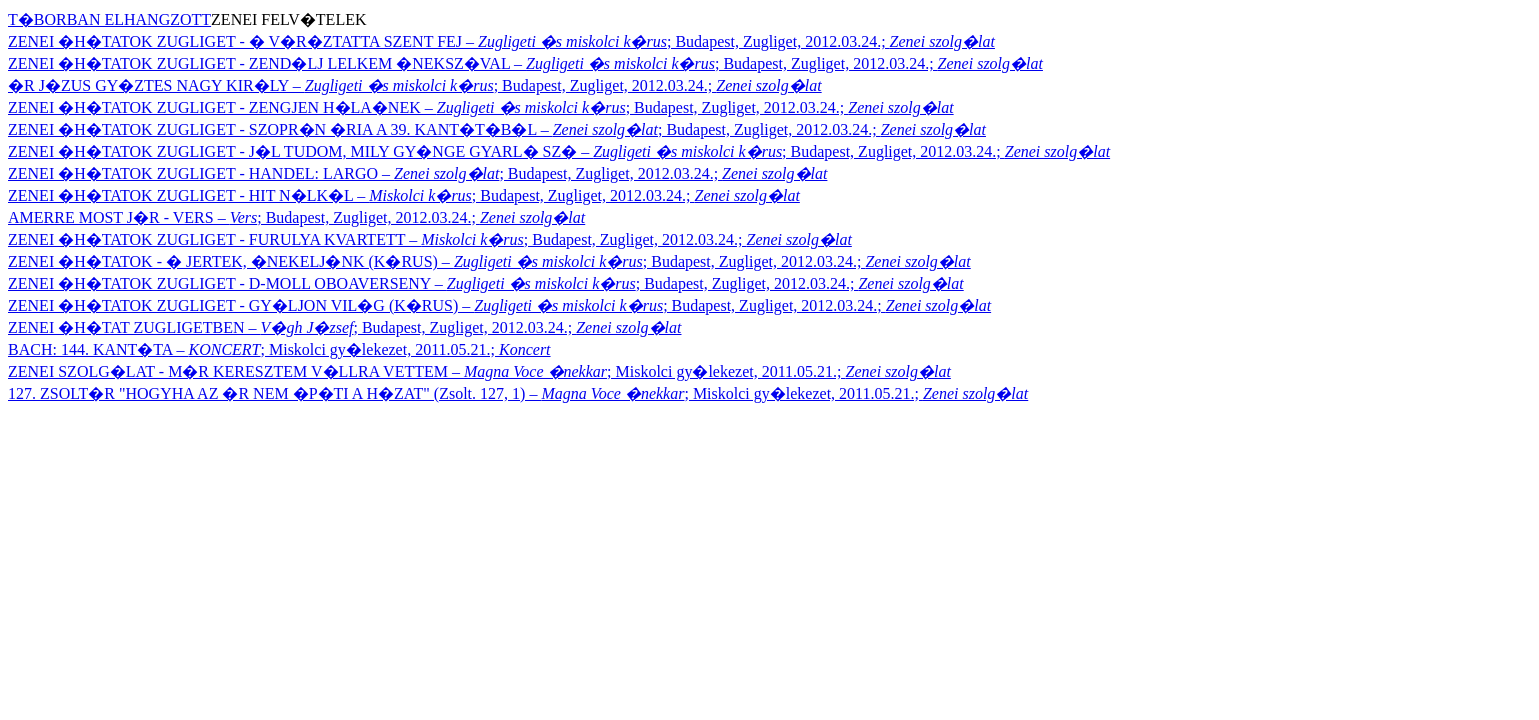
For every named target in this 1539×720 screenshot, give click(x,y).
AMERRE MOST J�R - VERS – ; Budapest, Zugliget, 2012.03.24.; (296, 217)
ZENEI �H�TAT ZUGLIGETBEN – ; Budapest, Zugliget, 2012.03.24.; (344, 327)
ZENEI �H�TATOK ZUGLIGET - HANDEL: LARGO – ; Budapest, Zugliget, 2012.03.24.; (417, 173)
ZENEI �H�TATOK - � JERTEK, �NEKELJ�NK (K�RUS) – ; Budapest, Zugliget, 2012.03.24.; (489, 261)
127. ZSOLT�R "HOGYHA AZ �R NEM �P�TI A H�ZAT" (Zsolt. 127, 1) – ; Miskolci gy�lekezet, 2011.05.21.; (518, 393)
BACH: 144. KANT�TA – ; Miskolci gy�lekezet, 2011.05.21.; (279, 349)
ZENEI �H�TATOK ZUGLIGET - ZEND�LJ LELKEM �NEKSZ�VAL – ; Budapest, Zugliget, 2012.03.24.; (525, 63)
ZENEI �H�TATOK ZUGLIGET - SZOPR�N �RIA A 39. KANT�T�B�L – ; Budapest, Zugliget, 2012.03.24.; (497, 129)
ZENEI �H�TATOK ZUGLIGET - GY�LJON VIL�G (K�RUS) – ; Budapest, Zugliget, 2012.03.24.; (499, 305)
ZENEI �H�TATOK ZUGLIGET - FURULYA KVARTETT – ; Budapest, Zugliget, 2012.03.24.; (430, 239)
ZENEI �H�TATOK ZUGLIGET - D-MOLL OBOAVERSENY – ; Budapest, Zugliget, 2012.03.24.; (486, 283)
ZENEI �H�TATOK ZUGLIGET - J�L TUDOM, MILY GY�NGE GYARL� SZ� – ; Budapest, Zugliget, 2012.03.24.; (559, 151)
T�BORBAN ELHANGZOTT (109, 19)
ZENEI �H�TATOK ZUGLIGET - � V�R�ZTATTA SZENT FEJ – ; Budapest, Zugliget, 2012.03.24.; (501, 41)
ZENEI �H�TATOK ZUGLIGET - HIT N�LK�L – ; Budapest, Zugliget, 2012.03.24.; (404, 195)
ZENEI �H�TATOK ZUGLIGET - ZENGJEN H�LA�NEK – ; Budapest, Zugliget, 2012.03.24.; (481, 107)
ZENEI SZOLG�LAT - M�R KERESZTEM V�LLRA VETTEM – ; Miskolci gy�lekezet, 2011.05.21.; (479, 371)
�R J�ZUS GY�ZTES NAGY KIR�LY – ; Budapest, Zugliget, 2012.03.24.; (415, 85)
